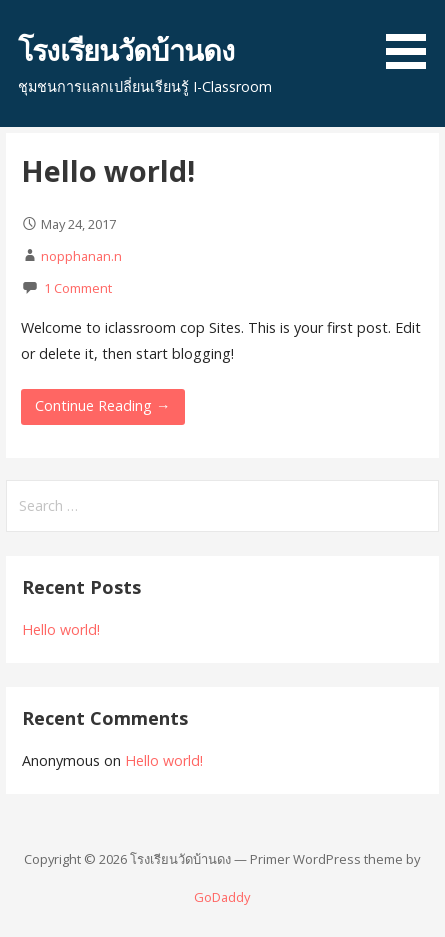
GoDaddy (222, 897)
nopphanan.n (81, 256)
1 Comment (78, 288)
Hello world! (108, 170)
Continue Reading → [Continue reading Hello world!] (102, 405)
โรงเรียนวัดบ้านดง (126, 49)
